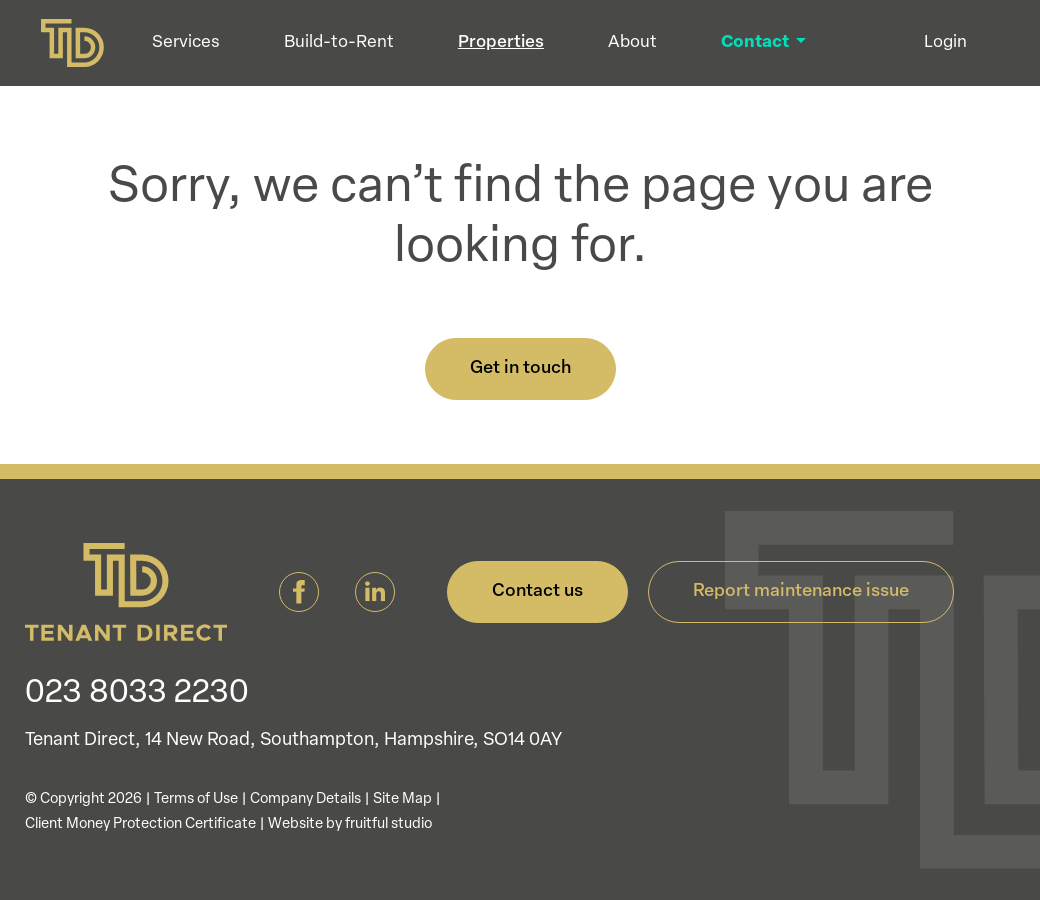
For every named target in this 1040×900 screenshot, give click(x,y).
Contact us (537, 591)
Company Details (305, 799)
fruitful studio (388, 824)
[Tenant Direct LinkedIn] (375, 592)
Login (945, 49)
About (645, 49)
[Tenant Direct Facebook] (299, 592)
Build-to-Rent (352, 49)
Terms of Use (196, 799)
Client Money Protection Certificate (140, 824)
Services (199, 49)
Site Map (402, 799)
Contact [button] (769, 49)
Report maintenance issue (801, 591)
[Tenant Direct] (79, 50)
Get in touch (520, 368)
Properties (514, 49)
